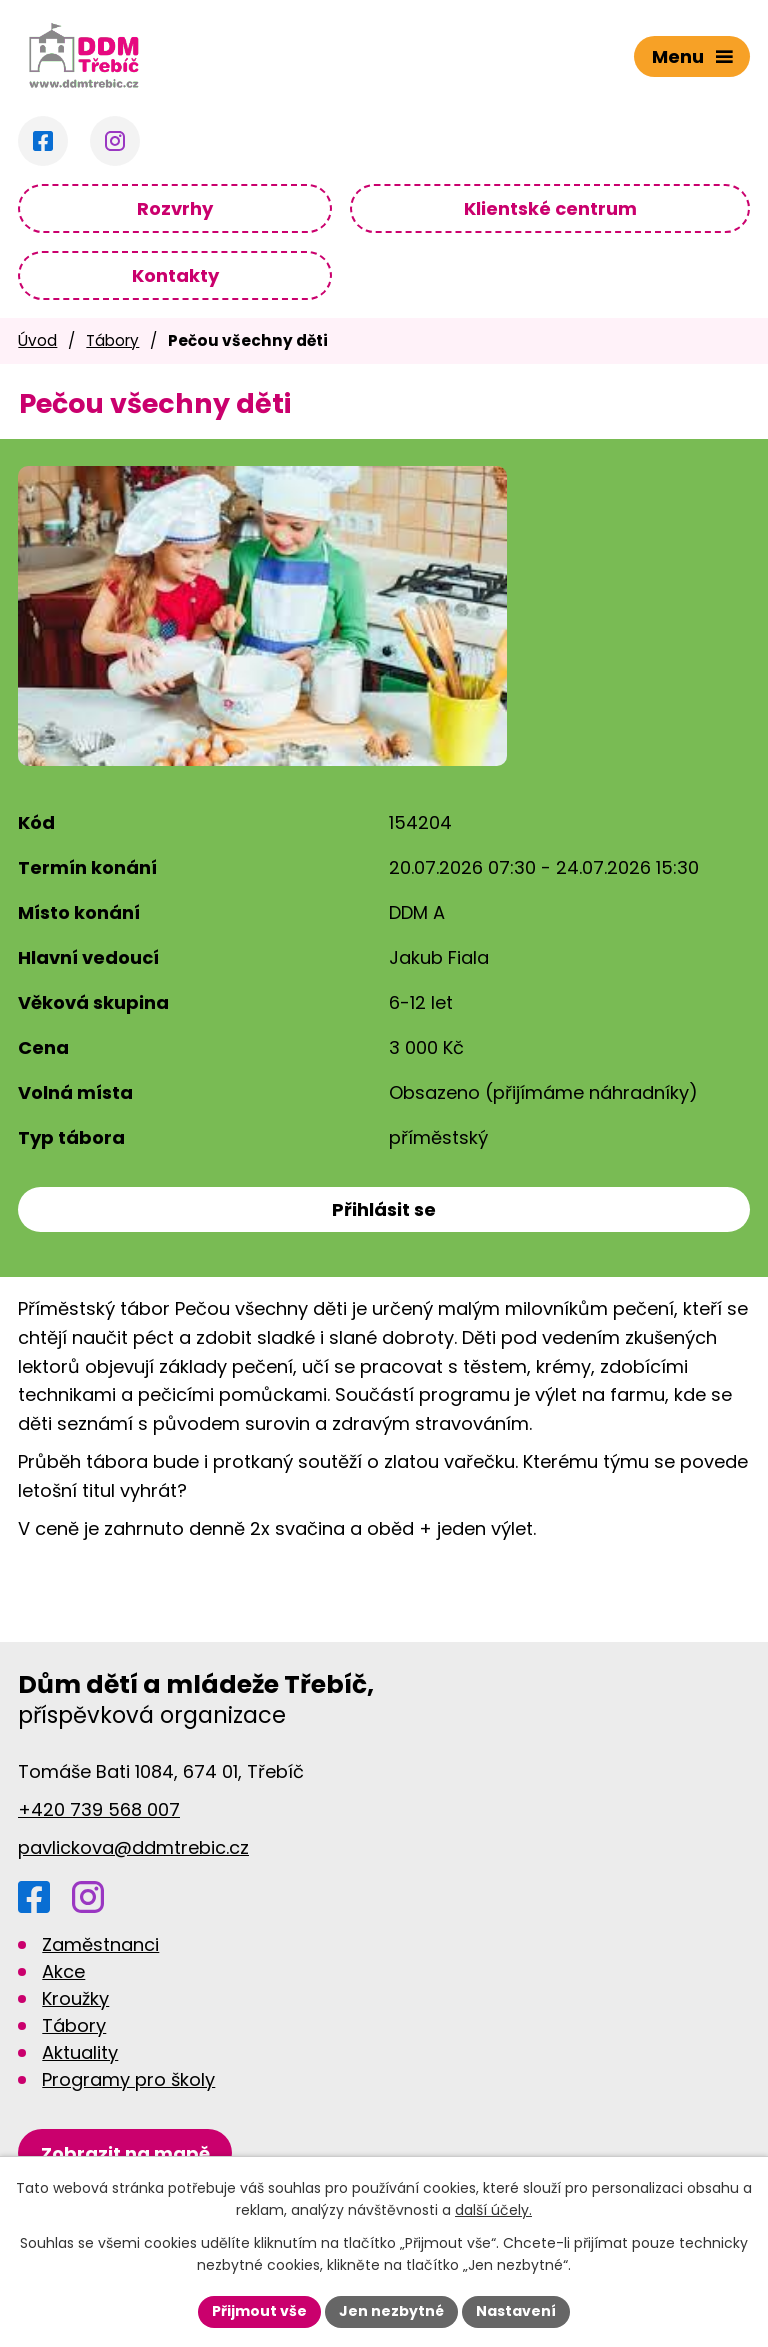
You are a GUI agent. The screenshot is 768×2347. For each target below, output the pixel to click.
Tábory (112, 340)
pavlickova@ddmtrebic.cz (133, 1847)
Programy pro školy (128, 2079)
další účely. (493, 2211)
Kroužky (75, 1998)
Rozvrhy (175, 208)
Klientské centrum (550, 208)
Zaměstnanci (100, 1944)
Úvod (37, 340)
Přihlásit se (384, 1209)
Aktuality (80, 2052)
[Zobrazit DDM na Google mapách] (125, 2153)
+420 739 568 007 (99, 1809)
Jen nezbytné (391, 2311)
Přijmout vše (259, 2311)
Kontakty (175, 275)
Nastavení (516, 2311)
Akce (63, 1971)
